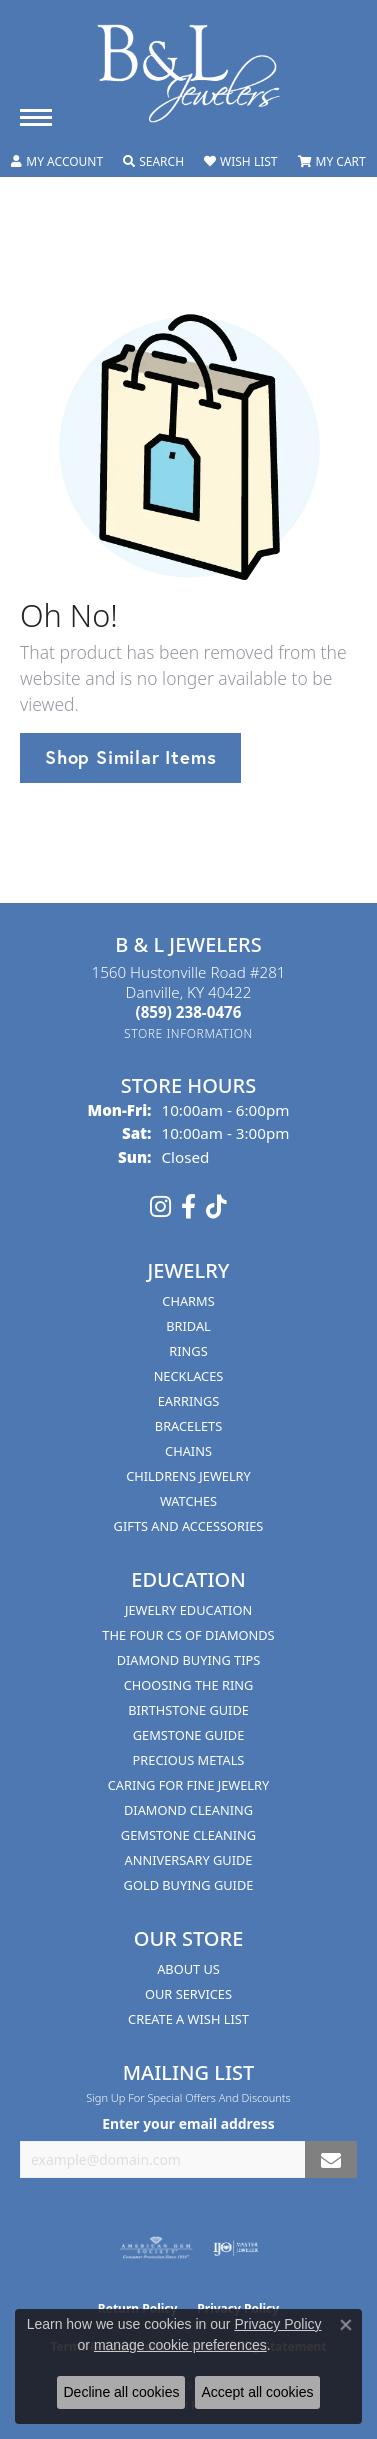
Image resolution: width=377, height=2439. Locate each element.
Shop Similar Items (130, 757)
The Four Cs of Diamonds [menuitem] (188, 1635)
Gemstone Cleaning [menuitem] (188, 1835)
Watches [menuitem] (188, 1501)
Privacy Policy (277, 2324)
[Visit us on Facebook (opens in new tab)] (188, 1207)
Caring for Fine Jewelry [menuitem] (189, 1785)
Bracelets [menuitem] (188, 1426)
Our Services (188, 1994)
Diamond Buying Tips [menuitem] (189, 1660)
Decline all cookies (121, 2392)
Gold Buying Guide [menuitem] (189, 1885)
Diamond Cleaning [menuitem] (188, 1810)
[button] (57, 162)
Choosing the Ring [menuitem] (189, 1685)
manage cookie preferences (180, 2345)
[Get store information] (188, 1033)
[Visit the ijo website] (235, 2248)
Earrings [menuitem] (189, 1401)
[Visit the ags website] (156, 2248)
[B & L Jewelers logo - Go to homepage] (189, 73)
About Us (188, 1969)
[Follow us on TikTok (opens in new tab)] (216, 1207)
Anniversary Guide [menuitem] (189, 1860)
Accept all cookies (257, 2392)
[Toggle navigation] (36, 117)
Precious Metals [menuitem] (189, 1760)
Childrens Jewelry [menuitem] (188, 1476)
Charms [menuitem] (188, 1301)
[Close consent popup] (346, 2325)
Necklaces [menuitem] (189, 1376)
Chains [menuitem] (188, 1451)
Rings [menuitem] (188, 1351)
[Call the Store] (189, 1012)
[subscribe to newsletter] (331, 2159)
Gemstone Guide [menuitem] (189, 1735)
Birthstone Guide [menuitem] (188, 1710)
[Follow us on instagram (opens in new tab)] (160, 1207)
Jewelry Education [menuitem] (188, 1610)
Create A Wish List (188, 2019)
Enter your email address (188, 2123)
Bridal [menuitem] (188, 1326)
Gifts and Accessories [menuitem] (189, 1526)
